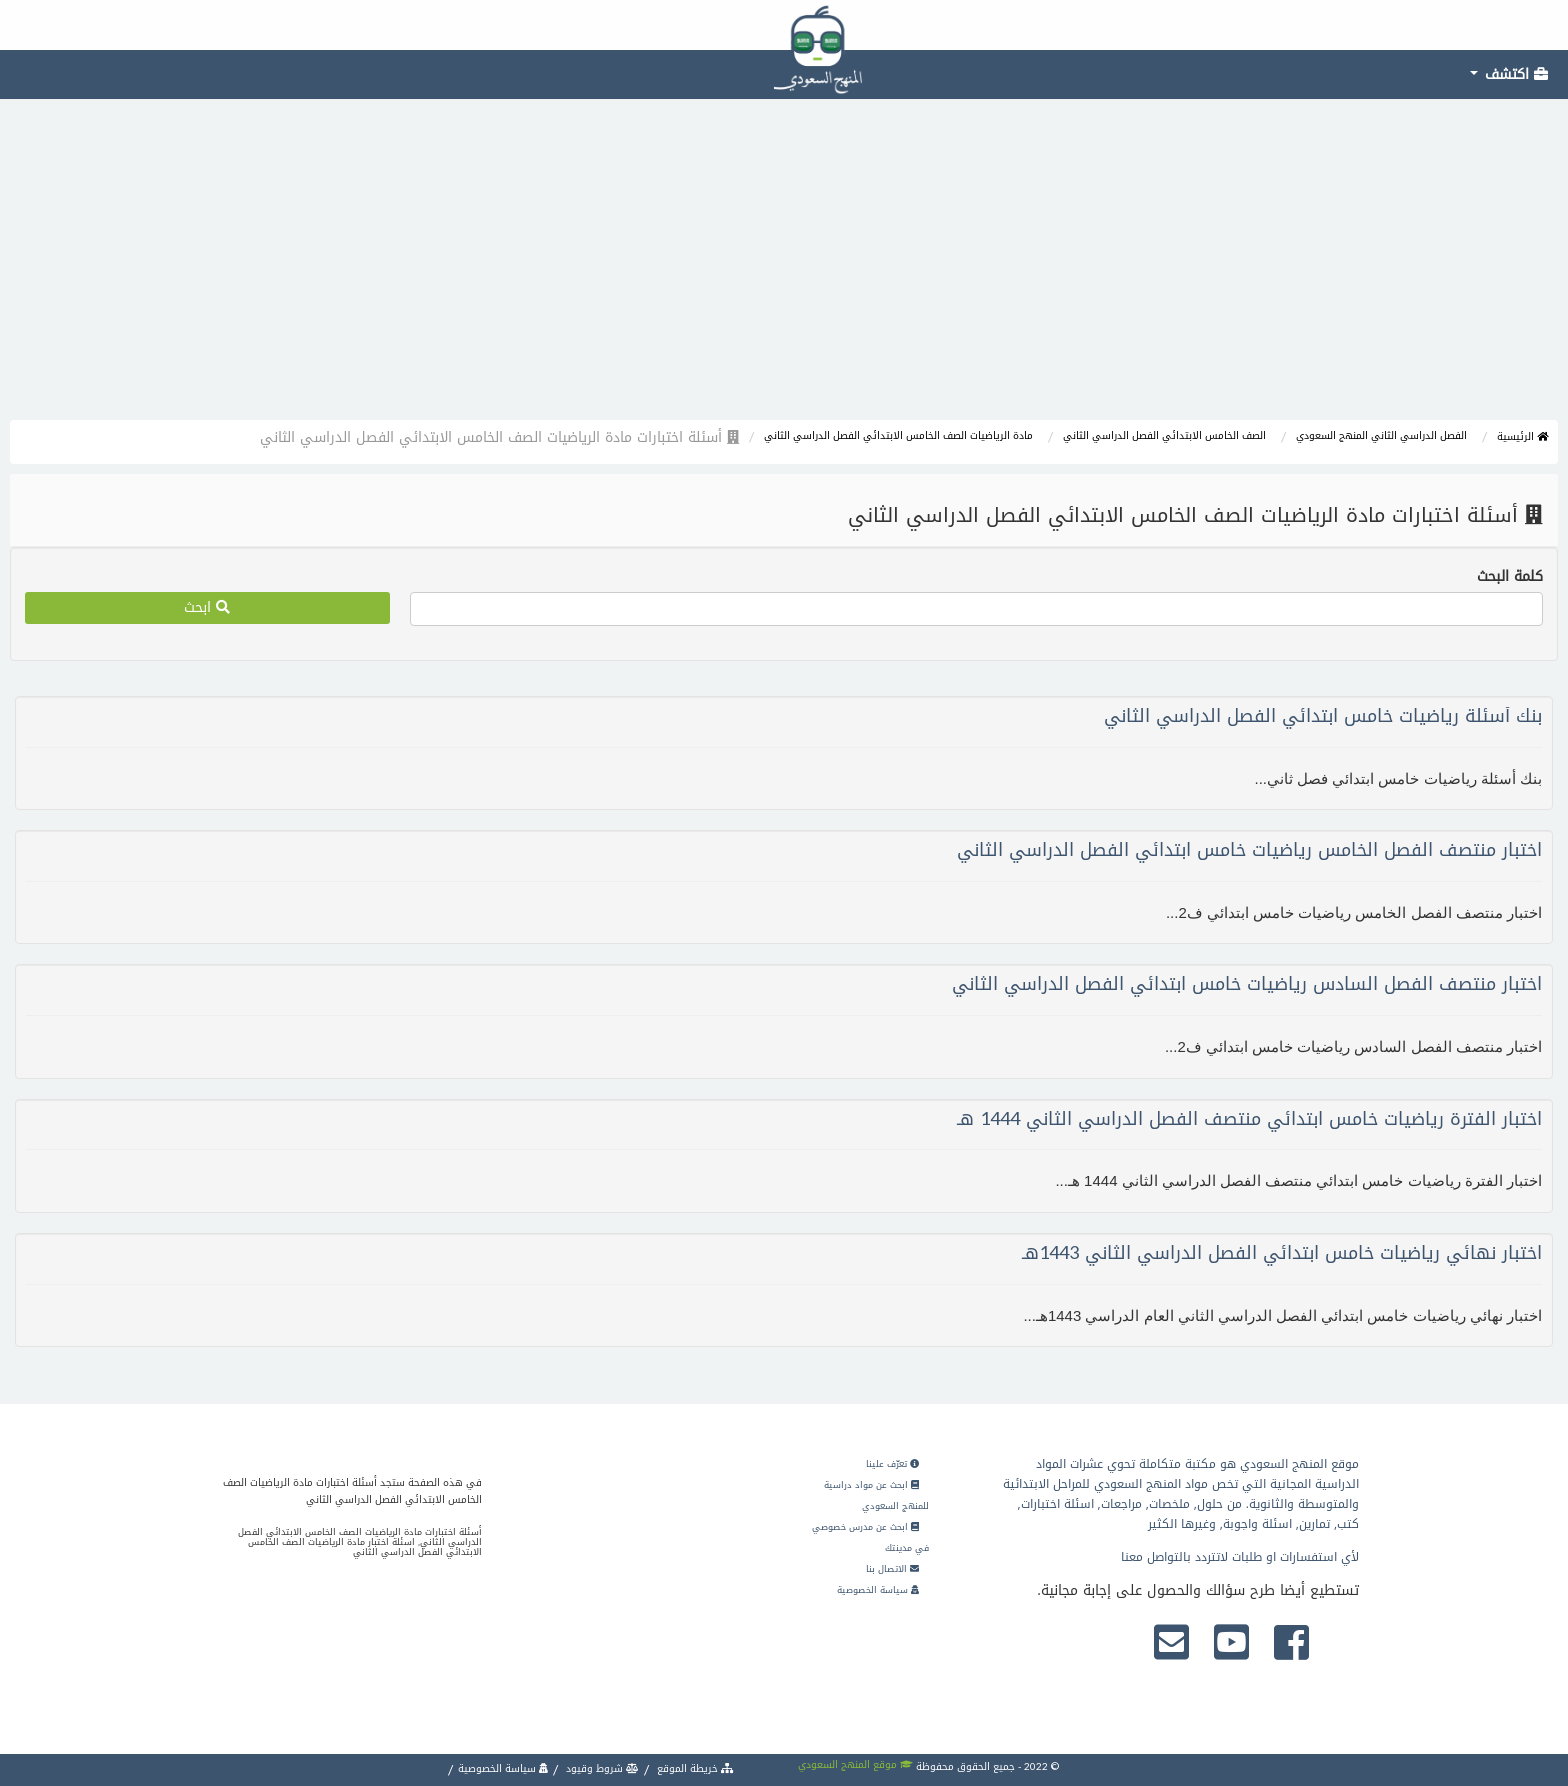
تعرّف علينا (892, 1464)
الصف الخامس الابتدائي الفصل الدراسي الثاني (1164, 435)
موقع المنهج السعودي (855, 1764)
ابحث (207, 607)
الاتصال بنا (892, 1569)
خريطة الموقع (694, 1768)
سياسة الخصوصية (878, 1590)
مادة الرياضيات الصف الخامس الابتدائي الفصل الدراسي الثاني (898, 435)
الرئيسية (1522, 436)
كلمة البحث (1510, 577)
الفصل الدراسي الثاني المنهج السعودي (1381, 435)
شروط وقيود (601, 1768)
